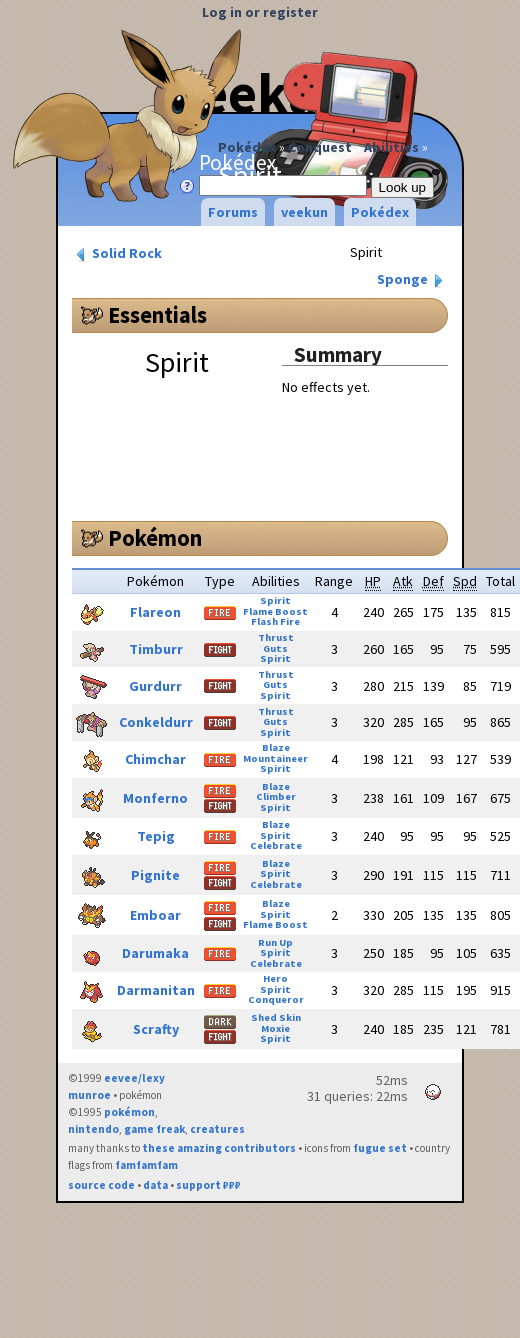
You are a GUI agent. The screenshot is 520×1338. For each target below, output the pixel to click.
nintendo (93, 1129)
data (155, 1185)
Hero (275, 978)
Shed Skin (276, 1017)
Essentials (157, 315)
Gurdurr (155, 686)
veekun (304, 212)
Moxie (275, 1028)
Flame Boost (275, 611)
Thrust (276, 637)
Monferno (155, 798)
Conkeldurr (156, 722)
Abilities (391, 147)
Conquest (320, 147)
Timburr (156, 649)
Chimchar (155, 759)
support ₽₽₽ (208, 1185)
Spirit (275, 600)
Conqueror (276, 999)
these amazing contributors (219, 1148)
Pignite (155, 875)
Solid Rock (117, 253)
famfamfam (146, 1165)
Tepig (156, 836)
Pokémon (155, 538)
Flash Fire (275, 621)
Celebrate (276, 845)
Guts (275, 648)
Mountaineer (275, 758)
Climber (276, 796)
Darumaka (155, 953)
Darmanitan (156, 990)
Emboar (155, 915)
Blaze (276, 747)
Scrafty (156, 1029)
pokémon (129, 1112)
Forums (233, 212)
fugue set (380, 1148)
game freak (154, 1129)
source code (101, 1185)
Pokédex (247, 147)
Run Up (275, 942)
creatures (217, 1129)
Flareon (155, 612)
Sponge (412, 279)
